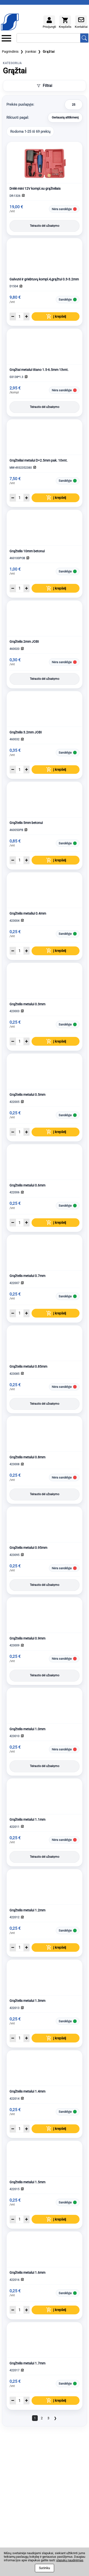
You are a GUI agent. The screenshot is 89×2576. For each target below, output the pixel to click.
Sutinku (44, 2568)
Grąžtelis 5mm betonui (26, 823)
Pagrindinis (10, 52)
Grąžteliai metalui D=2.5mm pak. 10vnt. (38, 460)
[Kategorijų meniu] (6, 38)
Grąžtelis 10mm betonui (27, 551)
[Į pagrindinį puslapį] (10, 21)
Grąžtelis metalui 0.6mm (27, 1185)
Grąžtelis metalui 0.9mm (27, 1638)
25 (73, 104)
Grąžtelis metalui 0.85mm (28, 1367)
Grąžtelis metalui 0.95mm (28, 1548)
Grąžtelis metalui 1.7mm (27, 2363)
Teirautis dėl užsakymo (44, 225)
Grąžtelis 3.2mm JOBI (25, 732)
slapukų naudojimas (69, 2560)
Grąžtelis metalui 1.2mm (27, 1910)
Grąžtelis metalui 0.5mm (27, 1095)
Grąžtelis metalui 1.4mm (27, 2091)
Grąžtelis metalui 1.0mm (27, 1729)
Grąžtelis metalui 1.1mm (27, 1820)
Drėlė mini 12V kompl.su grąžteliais (35, 189)
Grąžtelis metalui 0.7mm (27, 1276)
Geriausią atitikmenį (65, 117)
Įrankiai (30, 52)
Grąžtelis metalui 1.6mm (27, 2273)
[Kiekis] (19, 316)
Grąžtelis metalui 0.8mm (27, 1457)
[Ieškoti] (48, 38)
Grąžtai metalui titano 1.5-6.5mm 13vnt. (39, 370)
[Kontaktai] (81, 20)
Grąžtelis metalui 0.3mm (27, 1004)
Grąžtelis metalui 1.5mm (27, 2182)
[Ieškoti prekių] (84, 38)
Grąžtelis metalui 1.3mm (27, 2001)
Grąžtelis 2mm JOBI (24, 642)
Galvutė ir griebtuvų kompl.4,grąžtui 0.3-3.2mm (44, 279)
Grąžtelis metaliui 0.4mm (27, 914)
